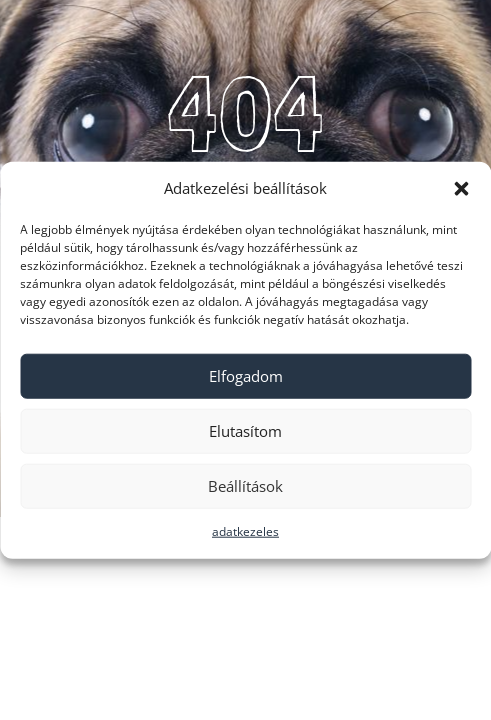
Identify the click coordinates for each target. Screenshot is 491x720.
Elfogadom (246, 376)
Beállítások (245, 486)
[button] (461, 189)
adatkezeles (245, 531)
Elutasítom (245, 431)
